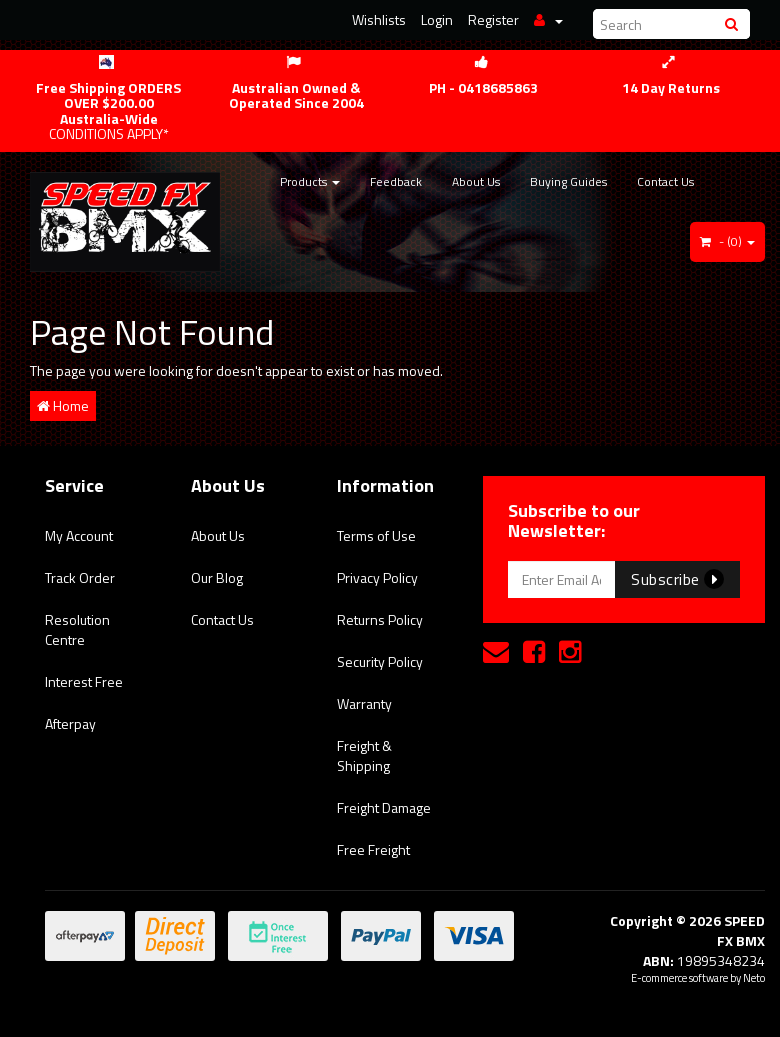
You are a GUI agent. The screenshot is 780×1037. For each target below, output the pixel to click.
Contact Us (665, 181)
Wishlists (379, 19)
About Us (476, 181)
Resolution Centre (77, 629)
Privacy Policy (377, 577)
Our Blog (217, 577)
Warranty (364, 703)
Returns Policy (380, 619)
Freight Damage (384, 807)
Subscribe (677, 579)
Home (63, 405)
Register (493, 19)
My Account (79, 535)
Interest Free (84, 681)
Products (310, 181)
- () (727, 241)
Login (437, 19)
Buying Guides (568, 181)
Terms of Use (376, 535)
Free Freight (373, 849)
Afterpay (70, 723)
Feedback (396, 181)
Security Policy (380, 661)
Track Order (80, 577)
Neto (754, 978)
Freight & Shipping (364, 755)
